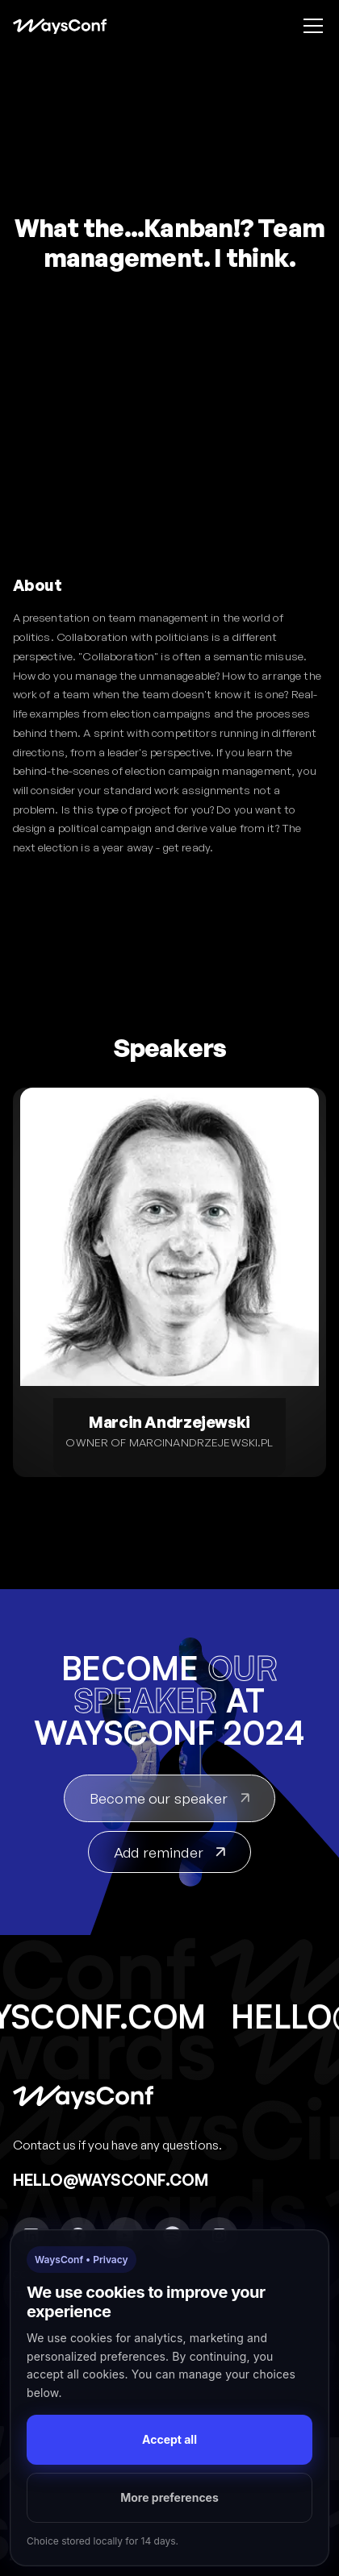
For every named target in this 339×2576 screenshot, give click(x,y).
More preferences (169, 2497)
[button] (310, 25)
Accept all (169, 2439)
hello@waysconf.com (110, 2180)
